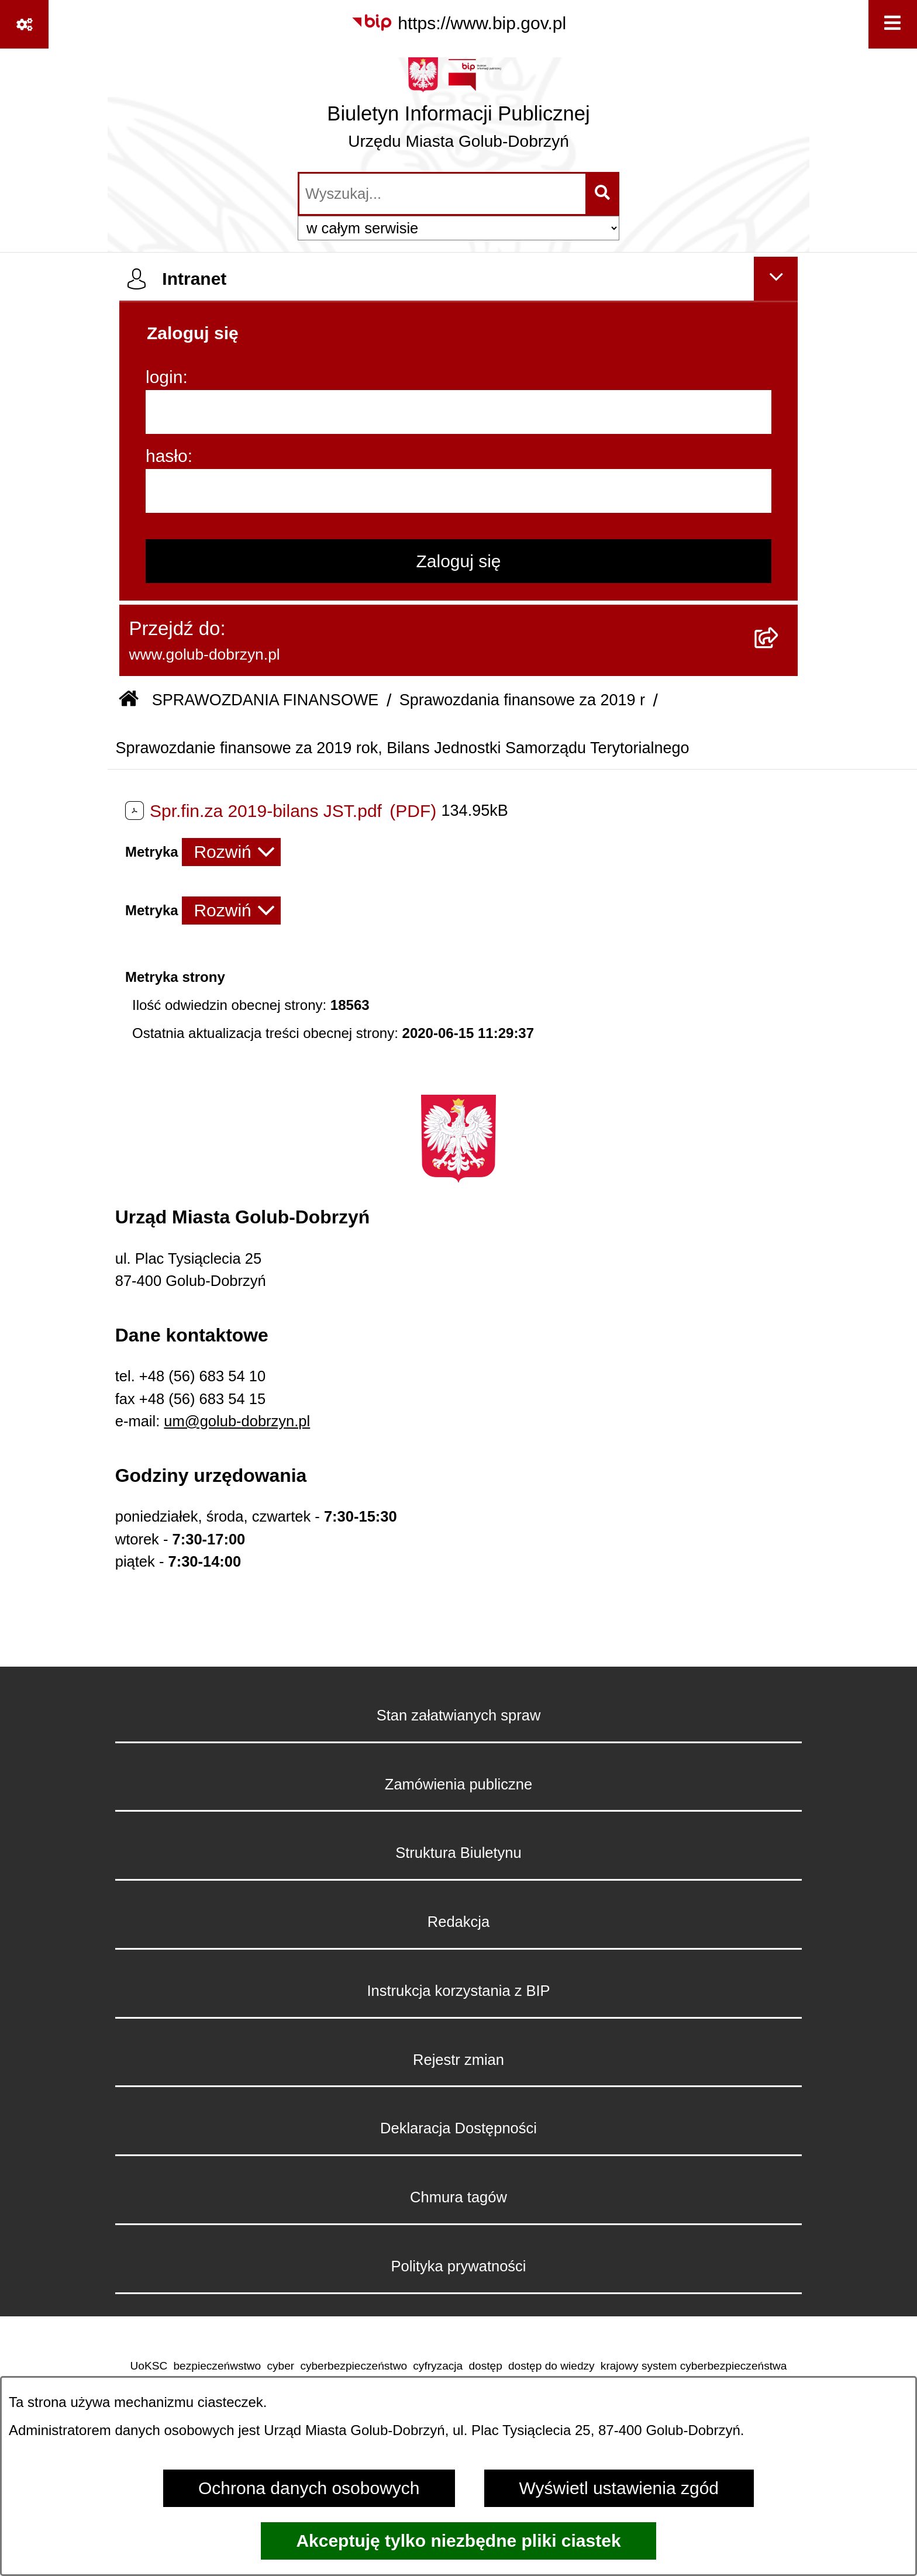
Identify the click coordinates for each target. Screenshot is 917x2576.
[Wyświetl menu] (892, 24)
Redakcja (458, 1921)
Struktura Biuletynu (458, 1852)
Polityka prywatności (458, 2266)
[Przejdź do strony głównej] (458, 108)
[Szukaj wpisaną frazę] (603, 194)
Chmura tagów (458, 2197)
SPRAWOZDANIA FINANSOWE (265, 700)
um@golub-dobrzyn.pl (237, 1421)
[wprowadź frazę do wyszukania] (442, 194)
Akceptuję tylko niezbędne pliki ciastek (458, 2540)
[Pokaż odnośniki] (24, 24)
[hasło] (458, 491)
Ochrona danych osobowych (309, 2488)
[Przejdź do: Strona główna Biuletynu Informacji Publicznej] (128, 700)
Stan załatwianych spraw (459, 1715)
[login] (458, 412)
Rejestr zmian (458, 2059)
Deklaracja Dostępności (458, 2128)
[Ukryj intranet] (776, 279)
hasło (167, 455)
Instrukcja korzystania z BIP (458, 1990)
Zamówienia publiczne (458, 1784)
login (164, 377)
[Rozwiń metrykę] (231, 852)
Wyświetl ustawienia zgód (619, 2488)
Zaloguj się (458, 561)
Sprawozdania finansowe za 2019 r (522, 700)
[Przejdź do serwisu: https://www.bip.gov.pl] (458, 23)
